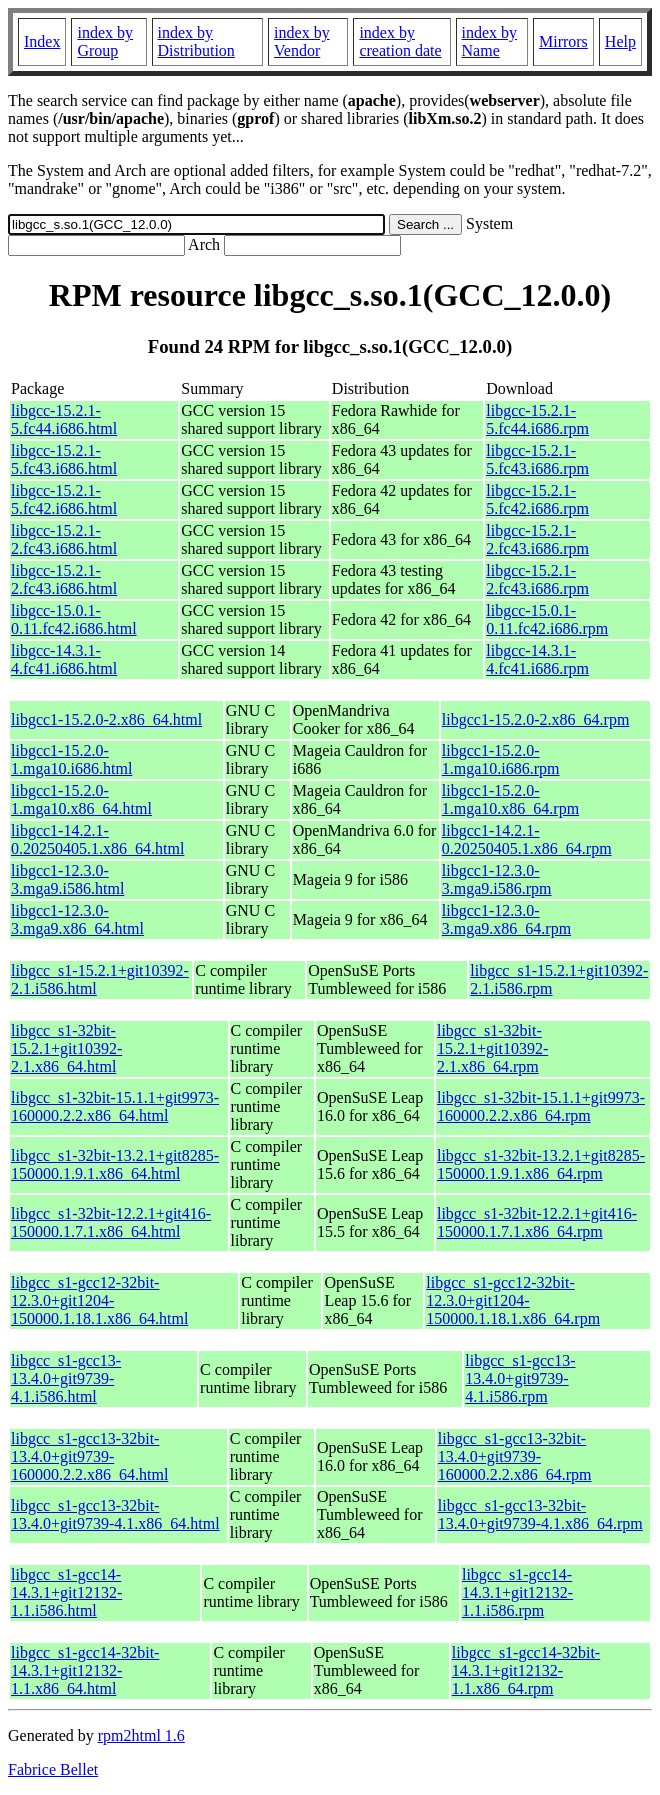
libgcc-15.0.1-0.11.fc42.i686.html (74, 619)
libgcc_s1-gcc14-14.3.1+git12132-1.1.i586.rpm (517, 1592)
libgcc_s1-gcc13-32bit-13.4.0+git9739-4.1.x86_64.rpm (540, 1514)
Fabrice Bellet (53, 1769)
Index (42, 41)
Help (620, 41)
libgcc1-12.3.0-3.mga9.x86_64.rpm (506, 919)
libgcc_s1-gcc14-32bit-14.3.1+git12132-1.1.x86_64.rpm (526, 1670)
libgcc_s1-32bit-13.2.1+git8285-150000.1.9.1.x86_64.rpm (541, 1164)
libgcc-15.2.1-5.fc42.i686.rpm (537, 499)
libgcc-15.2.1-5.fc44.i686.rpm (537, 419)
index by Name (490, 41)
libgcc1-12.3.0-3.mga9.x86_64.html (77, 919)
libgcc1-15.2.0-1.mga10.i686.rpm (501, 759)
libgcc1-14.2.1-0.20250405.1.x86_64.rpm (527, 839)
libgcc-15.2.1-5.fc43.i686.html (64, 459)
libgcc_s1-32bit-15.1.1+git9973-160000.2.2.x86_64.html (115, 1106)
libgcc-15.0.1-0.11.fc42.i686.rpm (547, 619)
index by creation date (400, 41)
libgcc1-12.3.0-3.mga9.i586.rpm (497, 879)
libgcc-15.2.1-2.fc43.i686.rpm (537, 539)
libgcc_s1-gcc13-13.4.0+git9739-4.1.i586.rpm (520, 1378)
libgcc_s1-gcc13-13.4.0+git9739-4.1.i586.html (66, 1378)
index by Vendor (302, 41)
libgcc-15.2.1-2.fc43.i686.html (64, 539)
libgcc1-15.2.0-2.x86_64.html (106, 719)
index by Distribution (196, 41)
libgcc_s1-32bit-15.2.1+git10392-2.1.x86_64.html (66, 1048)
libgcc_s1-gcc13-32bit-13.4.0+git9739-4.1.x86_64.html (115, 1514)
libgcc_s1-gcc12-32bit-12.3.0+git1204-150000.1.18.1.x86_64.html (99, 1300)
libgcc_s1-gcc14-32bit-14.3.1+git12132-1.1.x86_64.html (85, 1670)
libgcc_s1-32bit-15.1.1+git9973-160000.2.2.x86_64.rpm (541, 1106)
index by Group (105, 41)
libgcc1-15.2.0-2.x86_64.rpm (536, 719)
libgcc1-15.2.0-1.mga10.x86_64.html (81, 799)
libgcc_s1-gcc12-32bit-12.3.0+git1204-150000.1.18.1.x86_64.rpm (513, 1300)
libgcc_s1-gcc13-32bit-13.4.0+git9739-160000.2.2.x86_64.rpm (515, 1456)
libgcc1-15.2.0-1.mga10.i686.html (71, 759)
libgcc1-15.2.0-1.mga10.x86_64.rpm (510, 799)
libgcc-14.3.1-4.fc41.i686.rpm (537, 659)
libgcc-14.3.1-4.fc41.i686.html (64, 659)
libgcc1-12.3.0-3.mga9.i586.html (67, 879)
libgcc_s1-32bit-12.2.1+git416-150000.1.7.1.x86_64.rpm (537, 1222)
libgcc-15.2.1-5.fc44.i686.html (64, 419)
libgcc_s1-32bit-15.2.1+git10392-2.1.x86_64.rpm (492, 1048)
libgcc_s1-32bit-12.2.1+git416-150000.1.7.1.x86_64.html (111, 1222)
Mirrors (563, 41)
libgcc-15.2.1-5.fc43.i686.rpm (537, 459)
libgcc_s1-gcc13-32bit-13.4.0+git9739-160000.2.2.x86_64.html (89, 1456)
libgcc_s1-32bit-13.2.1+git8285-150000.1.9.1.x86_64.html (115, 1164)
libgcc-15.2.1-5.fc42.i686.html (64, 499)
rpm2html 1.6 (141, 1735)
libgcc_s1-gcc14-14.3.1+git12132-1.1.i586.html (66, 1592)
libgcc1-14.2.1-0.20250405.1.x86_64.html (97, 839)
